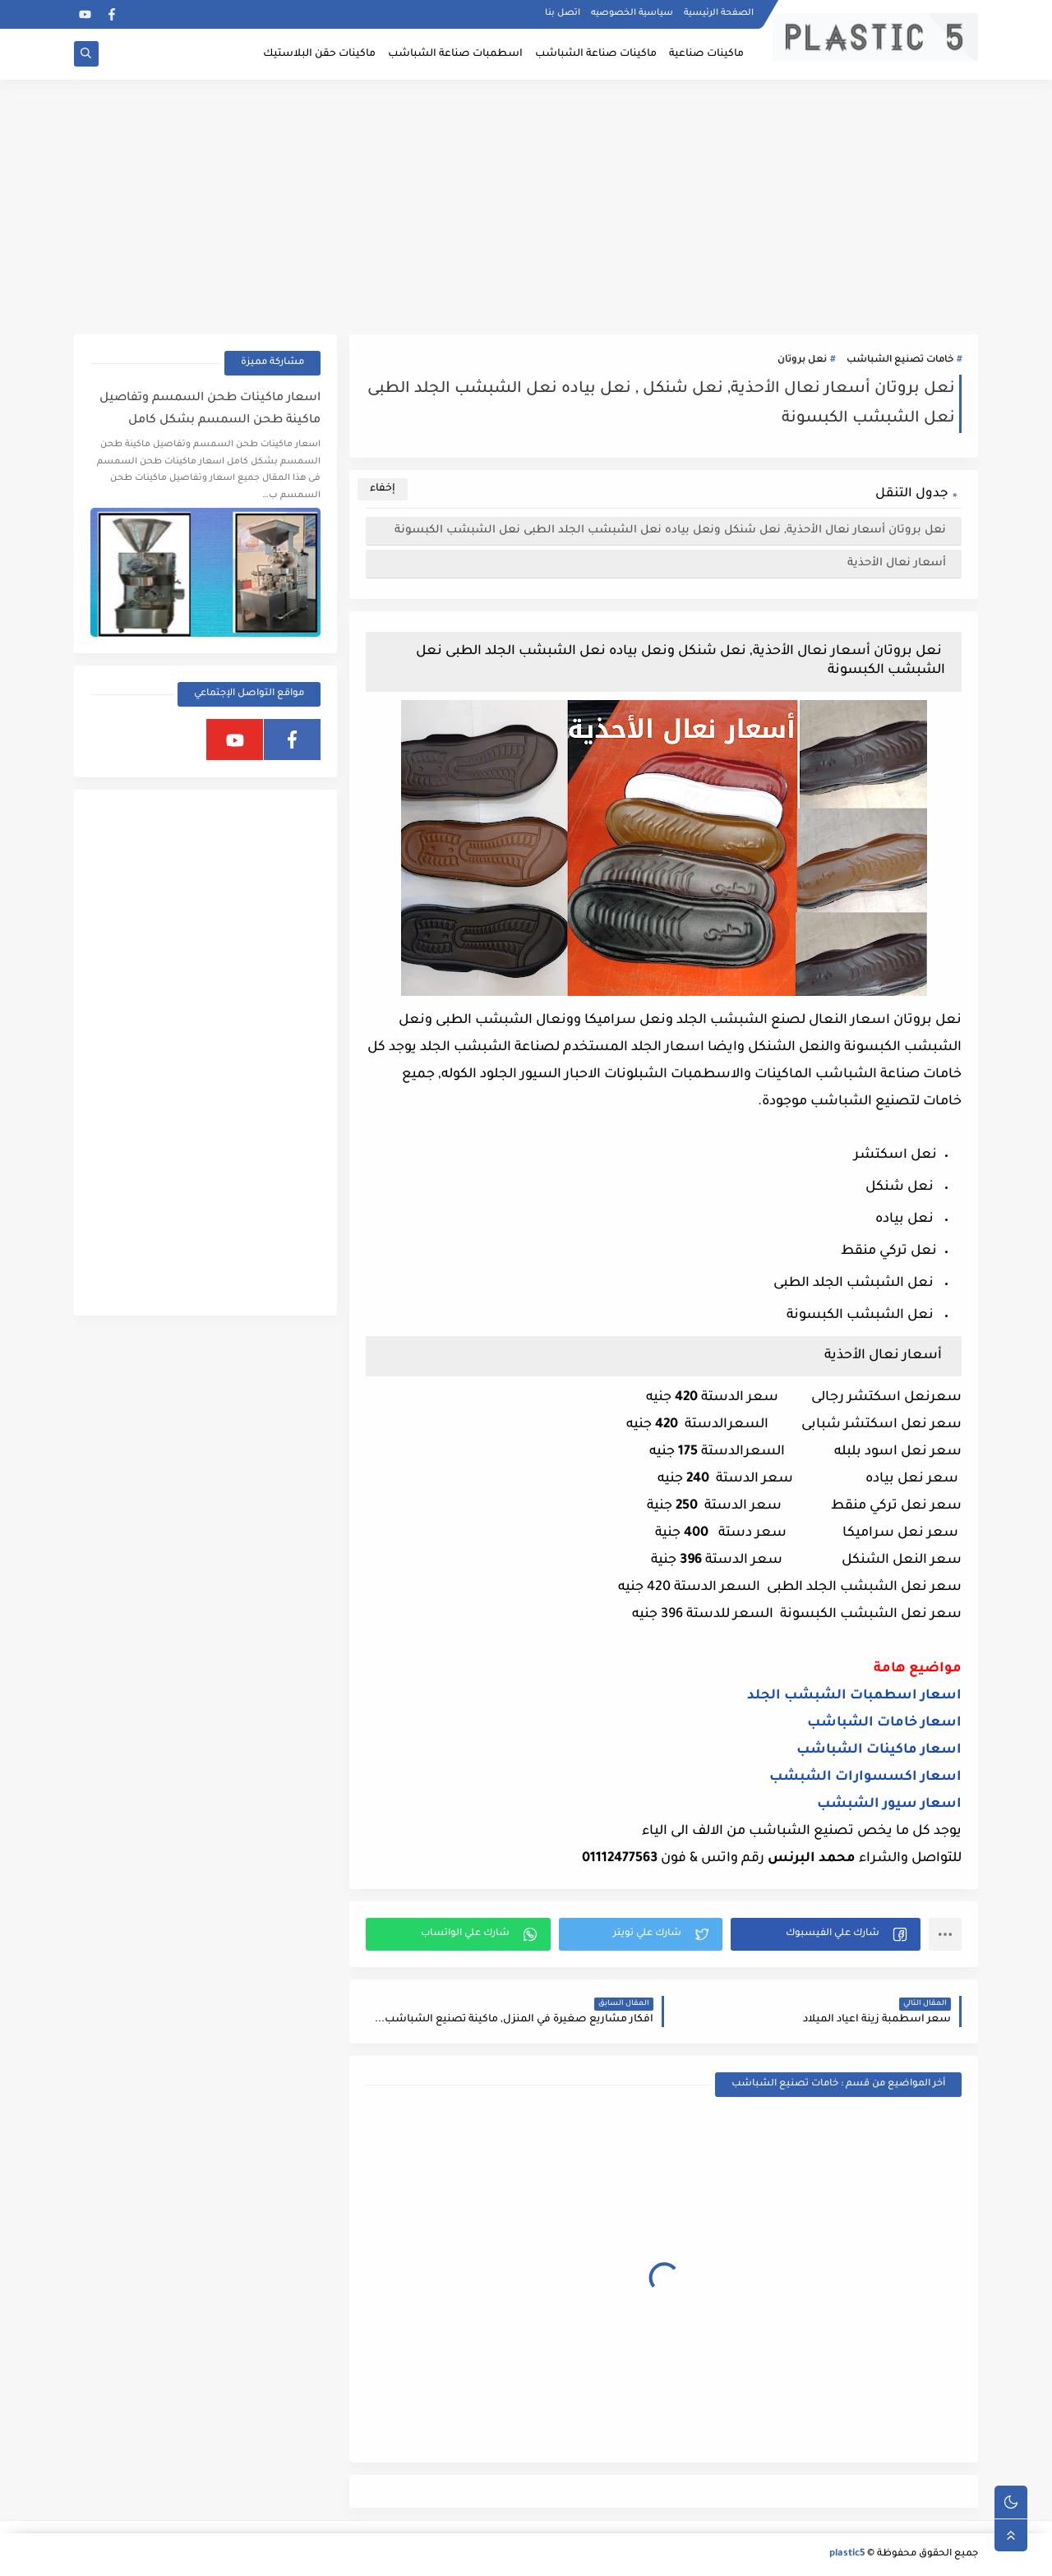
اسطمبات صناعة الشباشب (455, 54)
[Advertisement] (526, 207)
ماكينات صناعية (706, 54)
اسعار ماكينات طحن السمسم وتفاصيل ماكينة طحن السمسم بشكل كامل (210, 409)
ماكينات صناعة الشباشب (596, 54)
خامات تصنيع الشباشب (900, 360)
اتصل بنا (562, 13)
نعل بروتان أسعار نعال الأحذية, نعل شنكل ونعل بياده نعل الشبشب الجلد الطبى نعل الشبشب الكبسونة (671, 530)
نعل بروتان (802, 360)
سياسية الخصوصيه (632, 13)
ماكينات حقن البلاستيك (319, 54)
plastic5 (847, 2554)
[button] (825, 1934)
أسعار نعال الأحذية (898, 563)
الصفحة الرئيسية (719, 13)
